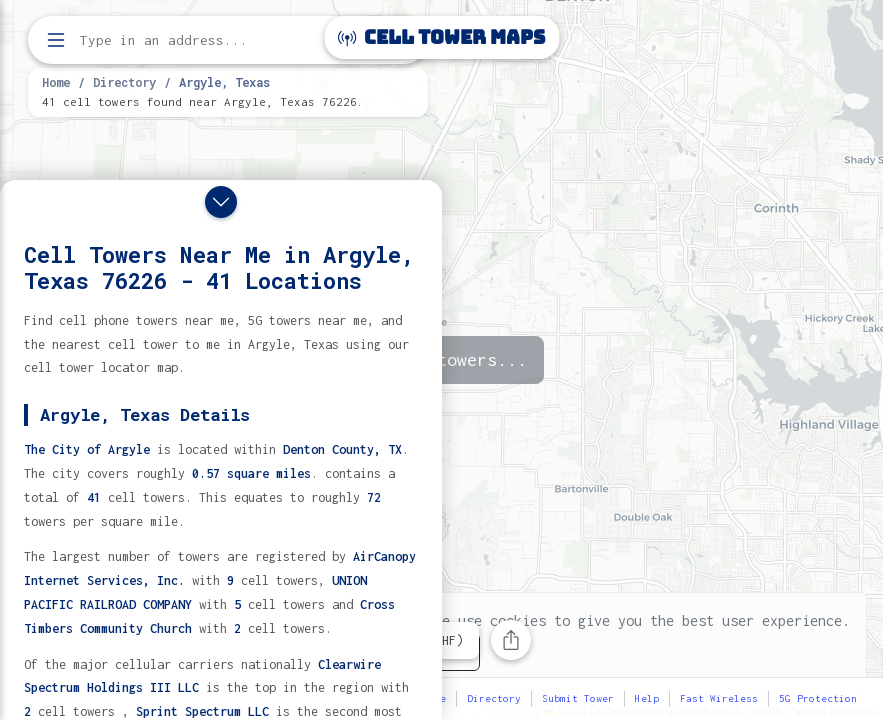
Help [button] (647, 698)
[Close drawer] (221, 202)
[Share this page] (511, 640)
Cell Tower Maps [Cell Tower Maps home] (441, 37)
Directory (124, 82)
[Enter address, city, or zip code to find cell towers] (230, 40)
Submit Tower (578, 698)
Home (56, 82)
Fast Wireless (719, 698)
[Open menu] (56, 40)
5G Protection (818, 698)
